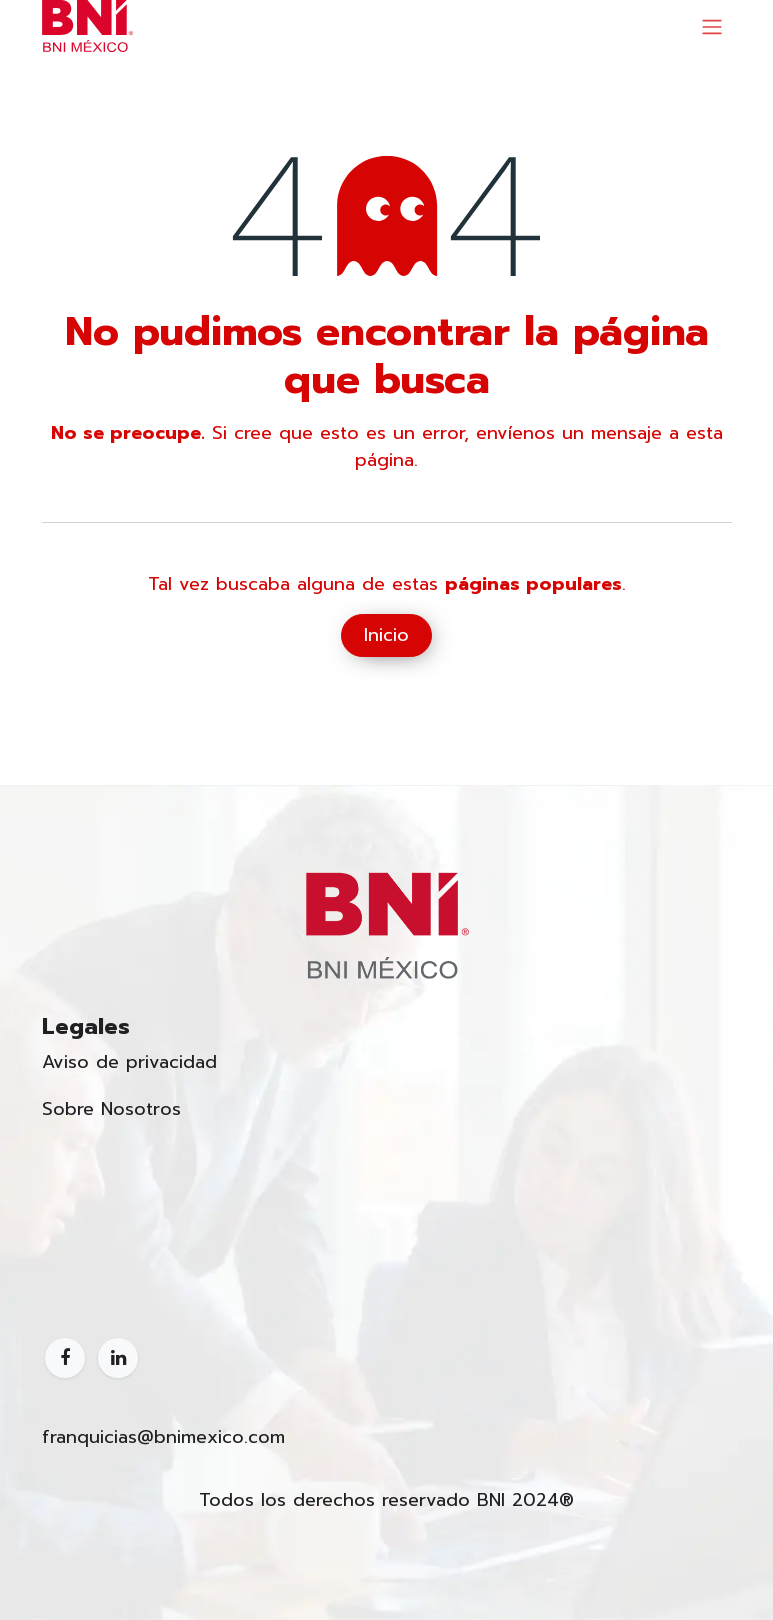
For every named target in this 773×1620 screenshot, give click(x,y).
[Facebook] (65, 1358)
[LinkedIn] (118, 1358)
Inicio (386, 635)
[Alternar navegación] (712, 26)
